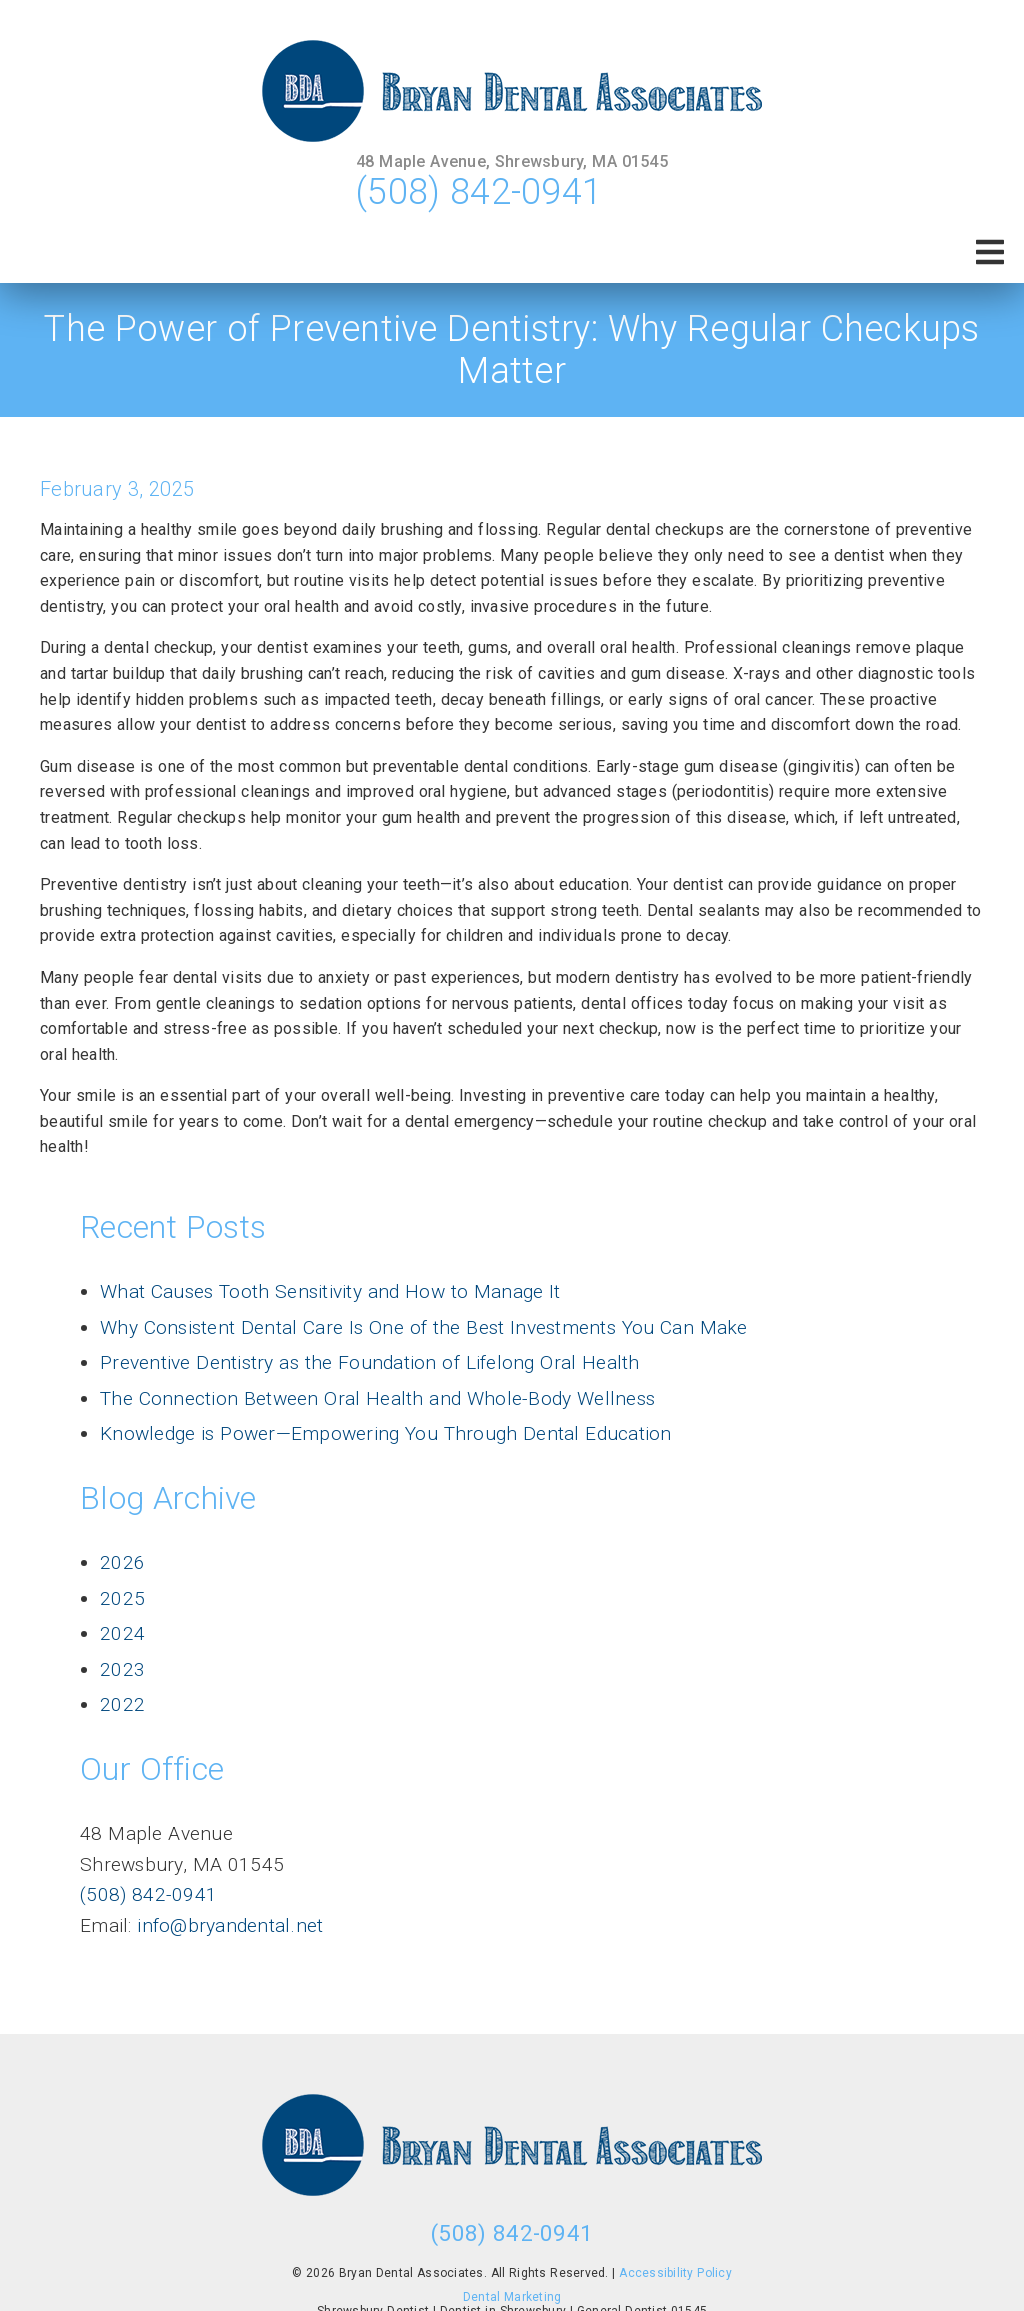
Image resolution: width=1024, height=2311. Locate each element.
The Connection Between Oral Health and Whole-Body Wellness (377, 1398)
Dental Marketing (512, 2297)
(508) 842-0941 (479, 192)
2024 (122, 1633)
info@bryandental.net (228, 1925)
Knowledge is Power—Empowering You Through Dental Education (386, 1433)
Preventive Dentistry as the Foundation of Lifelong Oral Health (370, 1362)
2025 (122, 1598)
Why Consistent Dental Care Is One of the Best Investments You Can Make (424, 1327)
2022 (122, 1704)
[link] (512, 91)
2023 (122, 1669)
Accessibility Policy (675, 2273)
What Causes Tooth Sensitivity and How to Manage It (330, 1291)
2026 (122, 1562)
